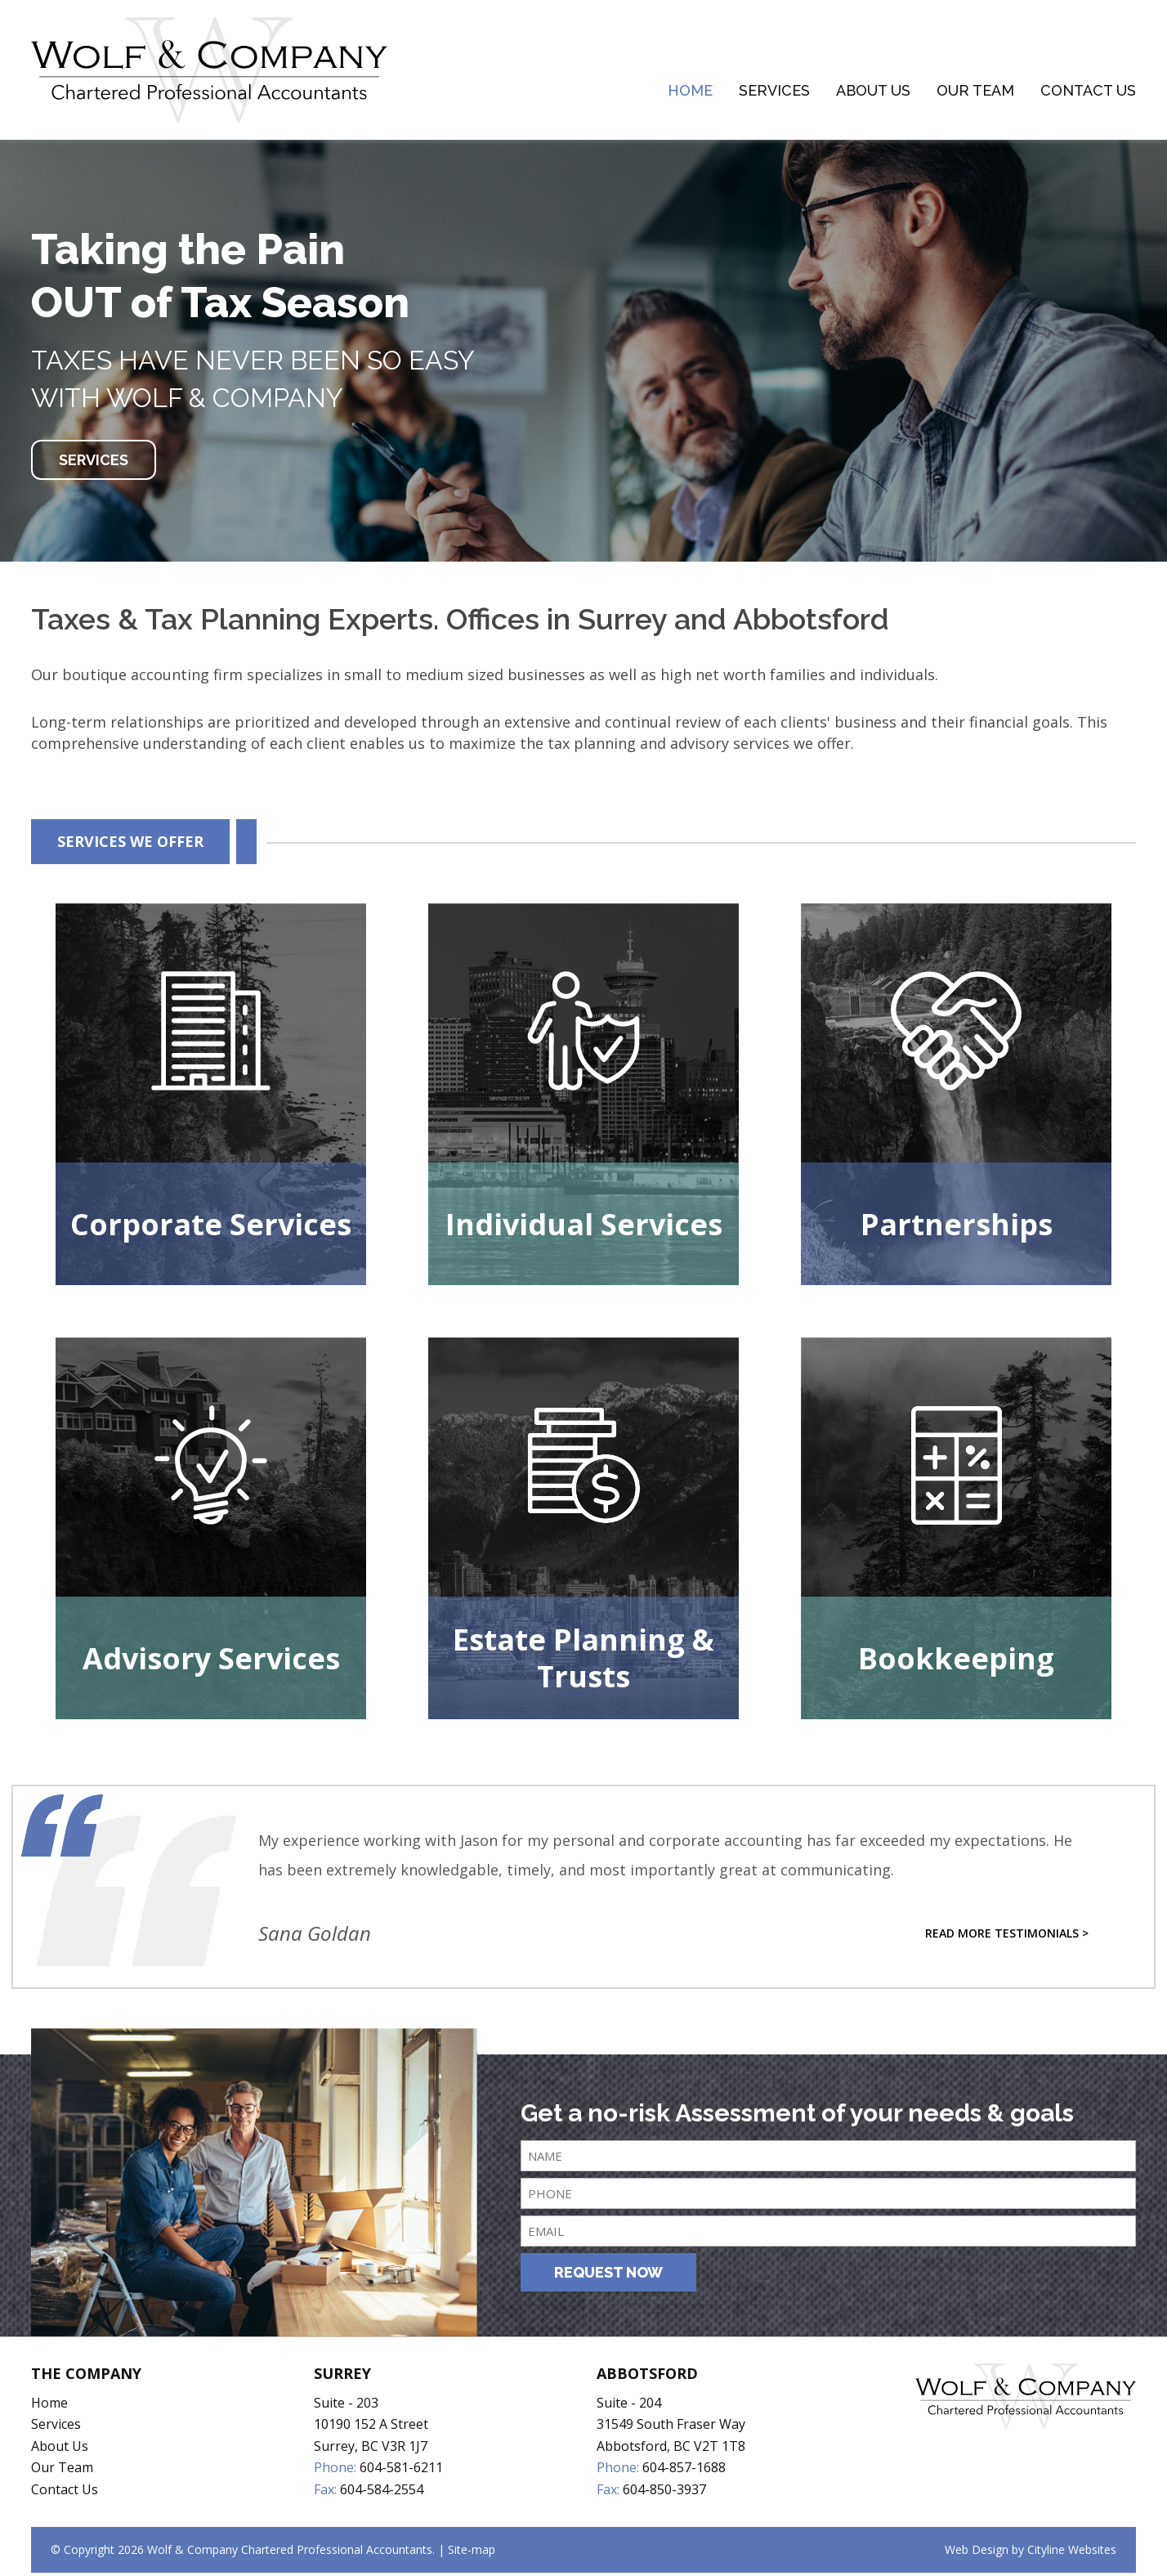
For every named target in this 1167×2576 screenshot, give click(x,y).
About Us (873, 92)
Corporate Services (210, 1227)
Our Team (975, 92)
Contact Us (1088, 92)
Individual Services (583, 1227)
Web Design (976, 2552)
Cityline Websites (1071, 2552)
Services (774, 92)
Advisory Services (211, 1661)
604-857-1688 (684, 2471)
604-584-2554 (381, 2492)
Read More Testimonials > (1007, 1936)
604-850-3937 (664, 2492)
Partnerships (957, 1227)
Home (690, 92)
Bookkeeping (956, 1661)
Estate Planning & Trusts (583, 1661)
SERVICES (93, 463)
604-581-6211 (401, 2471)
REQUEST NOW (608, 2275)
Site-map (471, 2552)
